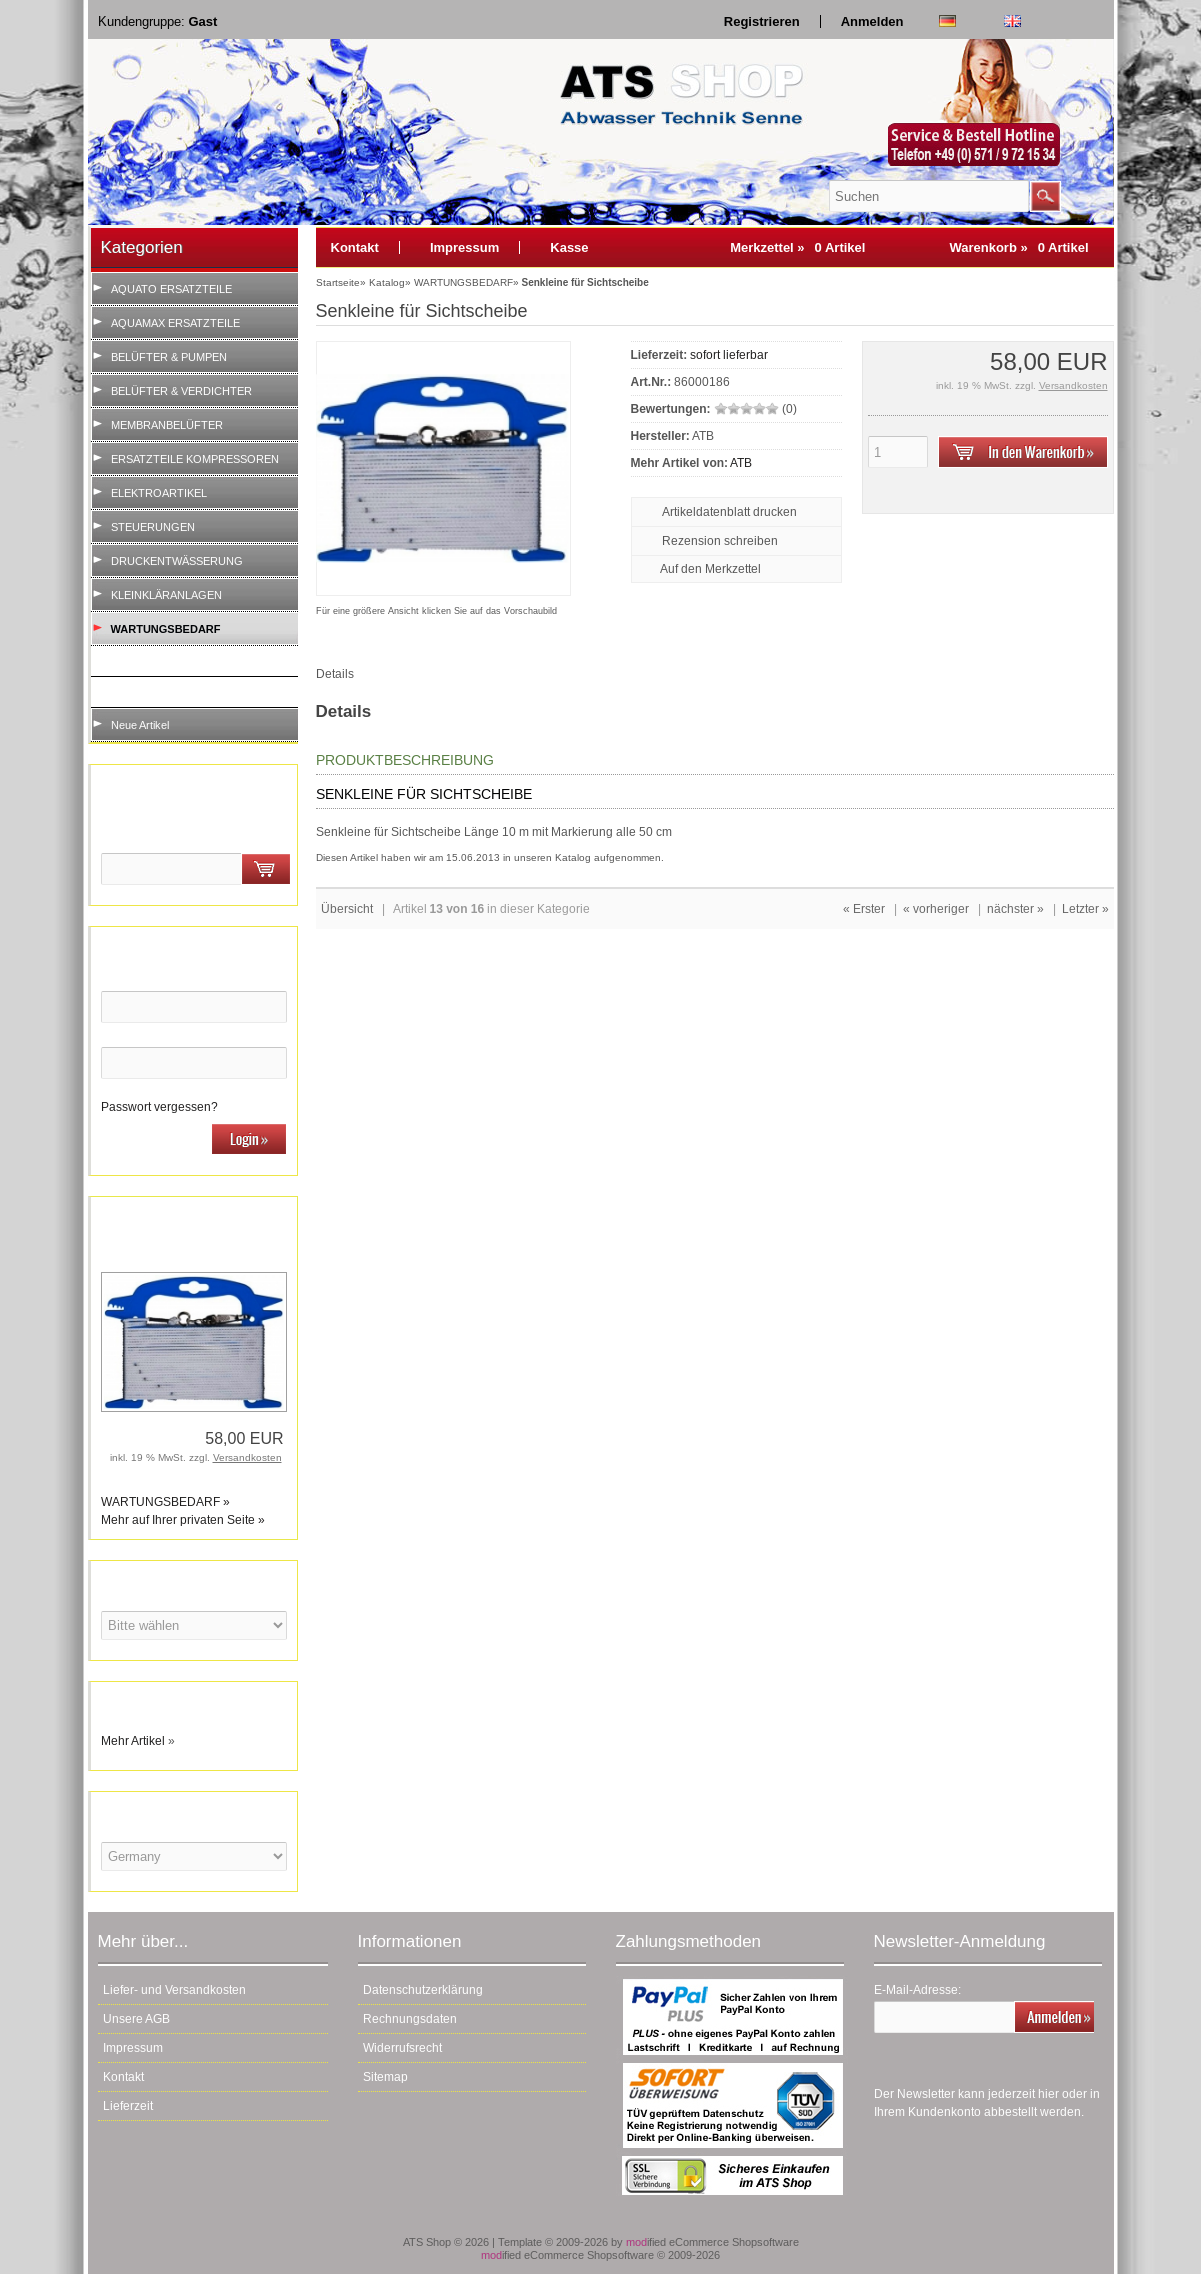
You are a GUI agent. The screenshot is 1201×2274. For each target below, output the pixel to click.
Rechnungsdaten (410, 2019)
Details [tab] (335, 674)
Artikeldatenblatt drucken (729, 512)
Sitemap (385, 2077)
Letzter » (1085, 909)
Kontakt (355, 247)
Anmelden (872, 21)
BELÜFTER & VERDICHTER (181, 391)
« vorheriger (936, 909)
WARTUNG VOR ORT (171, 661)
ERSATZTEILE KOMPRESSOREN (195, 459)
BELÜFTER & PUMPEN (169, 357)
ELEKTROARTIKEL (159, 493)
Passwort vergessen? (159, 1107)
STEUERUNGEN (153, 527)
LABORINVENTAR (162, 692)
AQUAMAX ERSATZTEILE (175, 323)
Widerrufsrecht (402, 2048)
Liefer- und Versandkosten (174, 1990)
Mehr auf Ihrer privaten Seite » (183, 1520)
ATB (741, 463)
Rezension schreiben (720, 541)
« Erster (864, 909)
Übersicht (347, 909)
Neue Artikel (140, 725)
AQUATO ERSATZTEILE (171, 289)
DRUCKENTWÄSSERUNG (177, 561)
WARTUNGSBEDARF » (165, 1502)
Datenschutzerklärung (423, 1990)
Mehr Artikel (133, 1741)
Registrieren (762, 21)
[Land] (194, 1856)
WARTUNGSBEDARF (166, 629)
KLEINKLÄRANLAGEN (166, 595)
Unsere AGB (136, 2019)
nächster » (1015, 909)
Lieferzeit (128, 2106)
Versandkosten (247, 1457)
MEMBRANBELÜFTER (167, 425)
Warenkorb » (1018, 247)
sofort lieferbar (729, 355)
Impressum (464, 247)
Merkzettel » (797, 247)
